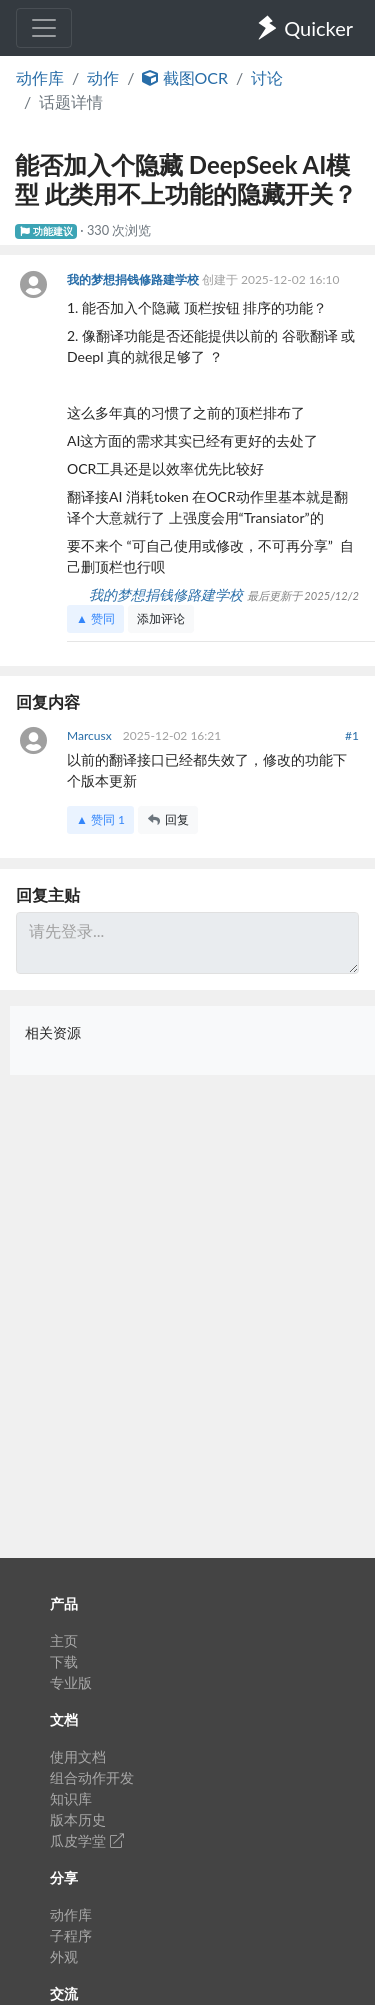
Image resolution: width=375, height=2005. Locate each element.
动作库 (40, 77)
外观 (64, 1956)
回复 (168, 819)
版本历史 (78, 1819)
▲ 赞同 (95, 618)
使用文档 (78, 1756)
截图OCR (185, 77)
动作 (103, 77)
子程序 (71, 1935)
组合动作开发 (92, 1777)
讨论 (267, 77)
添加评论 (161, 618)
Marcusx (91, 735)
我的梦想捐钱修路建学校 (134, 279)
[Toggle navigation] (44, 28)
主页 (64, 1640)
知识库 (71, 1798)
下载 (64, 1661)
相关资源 (53, 1032)
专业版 (71, 1682)
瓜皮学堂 (87, 1840)
